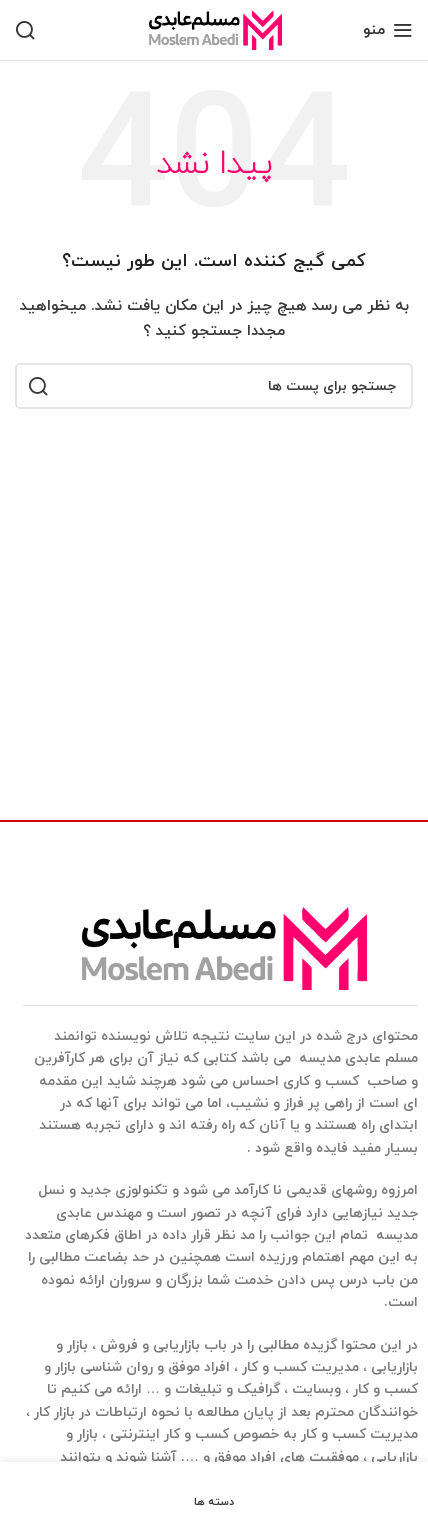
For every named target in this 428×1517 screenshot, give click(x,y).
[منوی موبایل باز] (388, 30)
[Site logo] (214, 28)
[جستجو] (25, 30)
